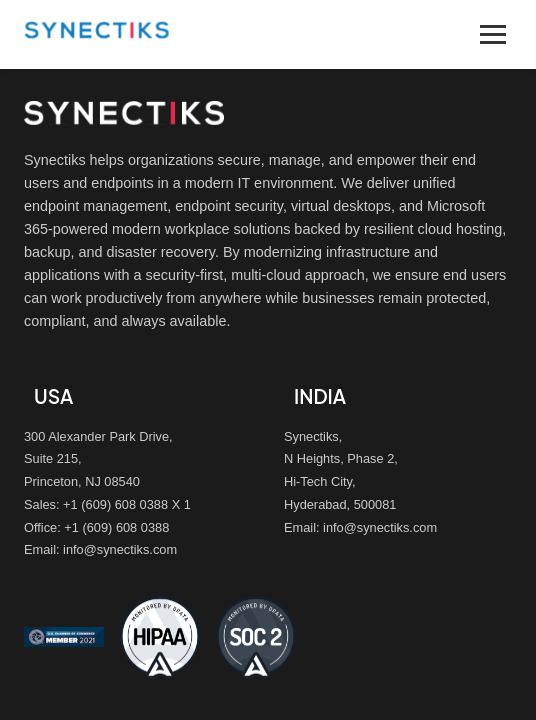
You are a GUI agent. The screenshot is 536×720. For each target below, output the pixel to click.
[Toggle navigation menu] (493, 34)
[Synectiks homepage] (96, 43)
